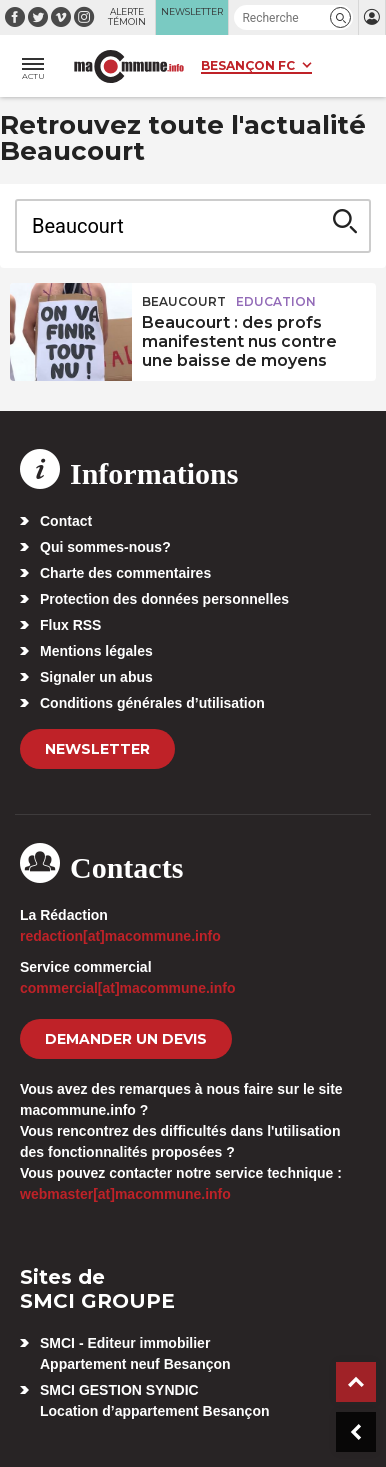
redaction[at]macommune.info (120, 936)
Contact (66, 521)
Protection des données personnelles (164, 599)
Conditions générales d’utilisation (152, 703)
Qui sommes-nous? (105, 547)
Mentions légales (96, 651)
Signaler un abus (96, 677)
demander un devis (126, 1039)
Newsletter (97, 749)
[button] (340, 17)
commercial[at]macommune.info (128, 988)
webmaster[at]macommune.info (125, 1194)
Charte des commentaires (125, 573)
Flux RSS (70, 625)
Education (276, 301)
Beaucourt (184, 301)
